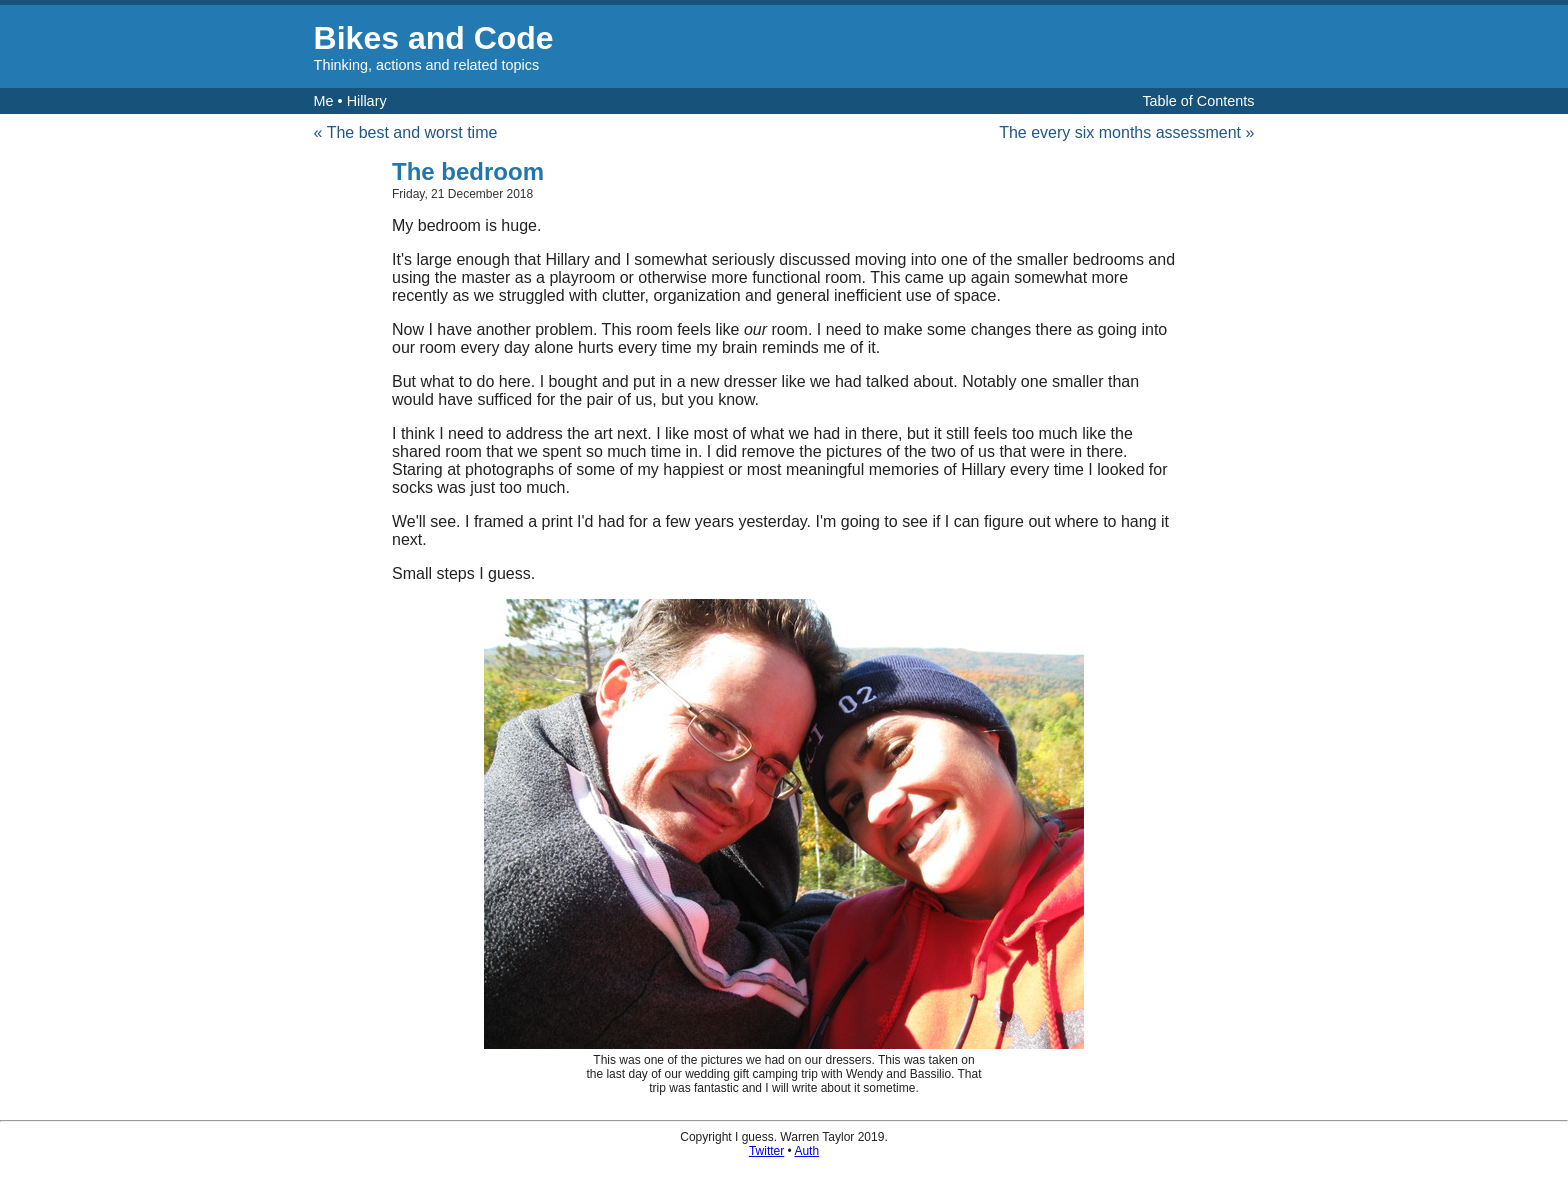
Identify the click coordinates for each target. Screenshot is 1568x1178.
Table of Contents (1198, 101)
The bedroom (468, 171)
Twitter (766, 1151)
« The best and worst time (406, 132)
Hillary (367, 101)
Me (324, 101)
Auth (806, 1151)
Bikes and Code (434, 38)
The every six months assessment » (1126, 132)
